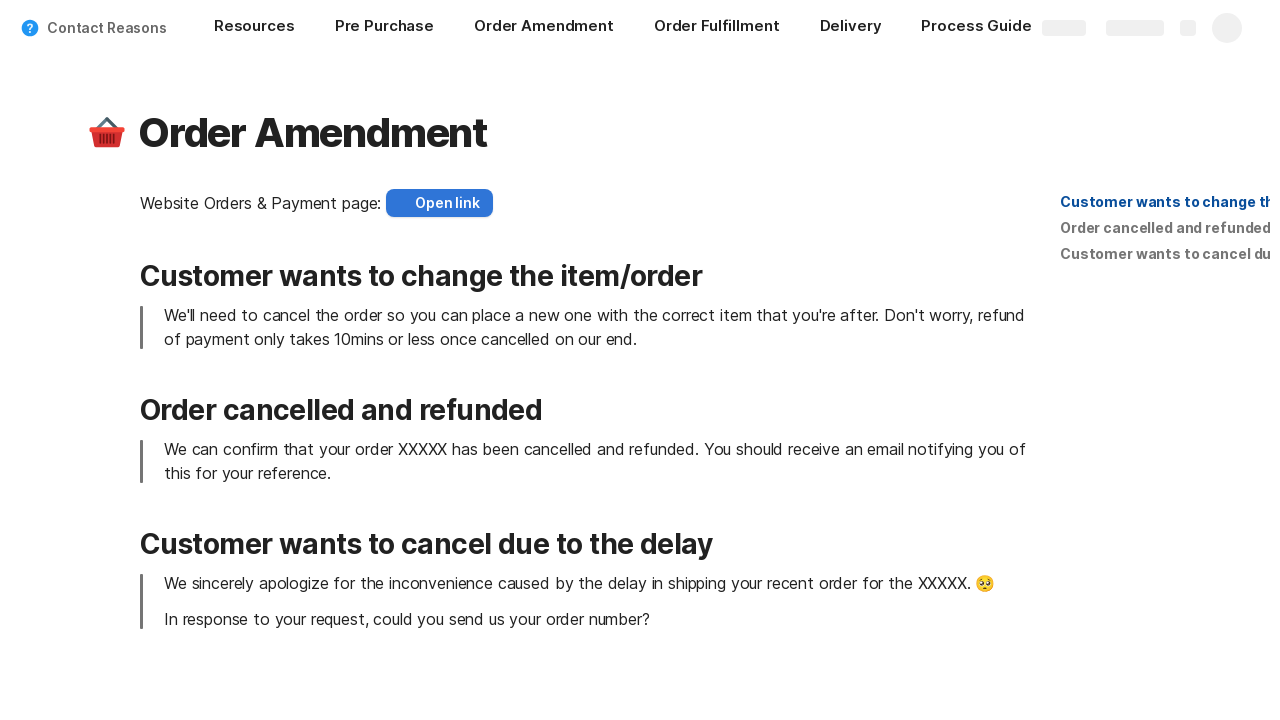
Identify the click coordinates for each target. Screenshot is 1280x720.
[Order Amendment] (544, 28)
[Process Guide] (986, 28)
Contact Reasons (107, 27)
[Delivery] (851, 28)
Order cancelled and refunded (1165, 227)
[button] (107, 133)
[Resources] (254, 28)
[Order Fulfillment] (717, 28)
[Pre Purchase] (384, 28)
